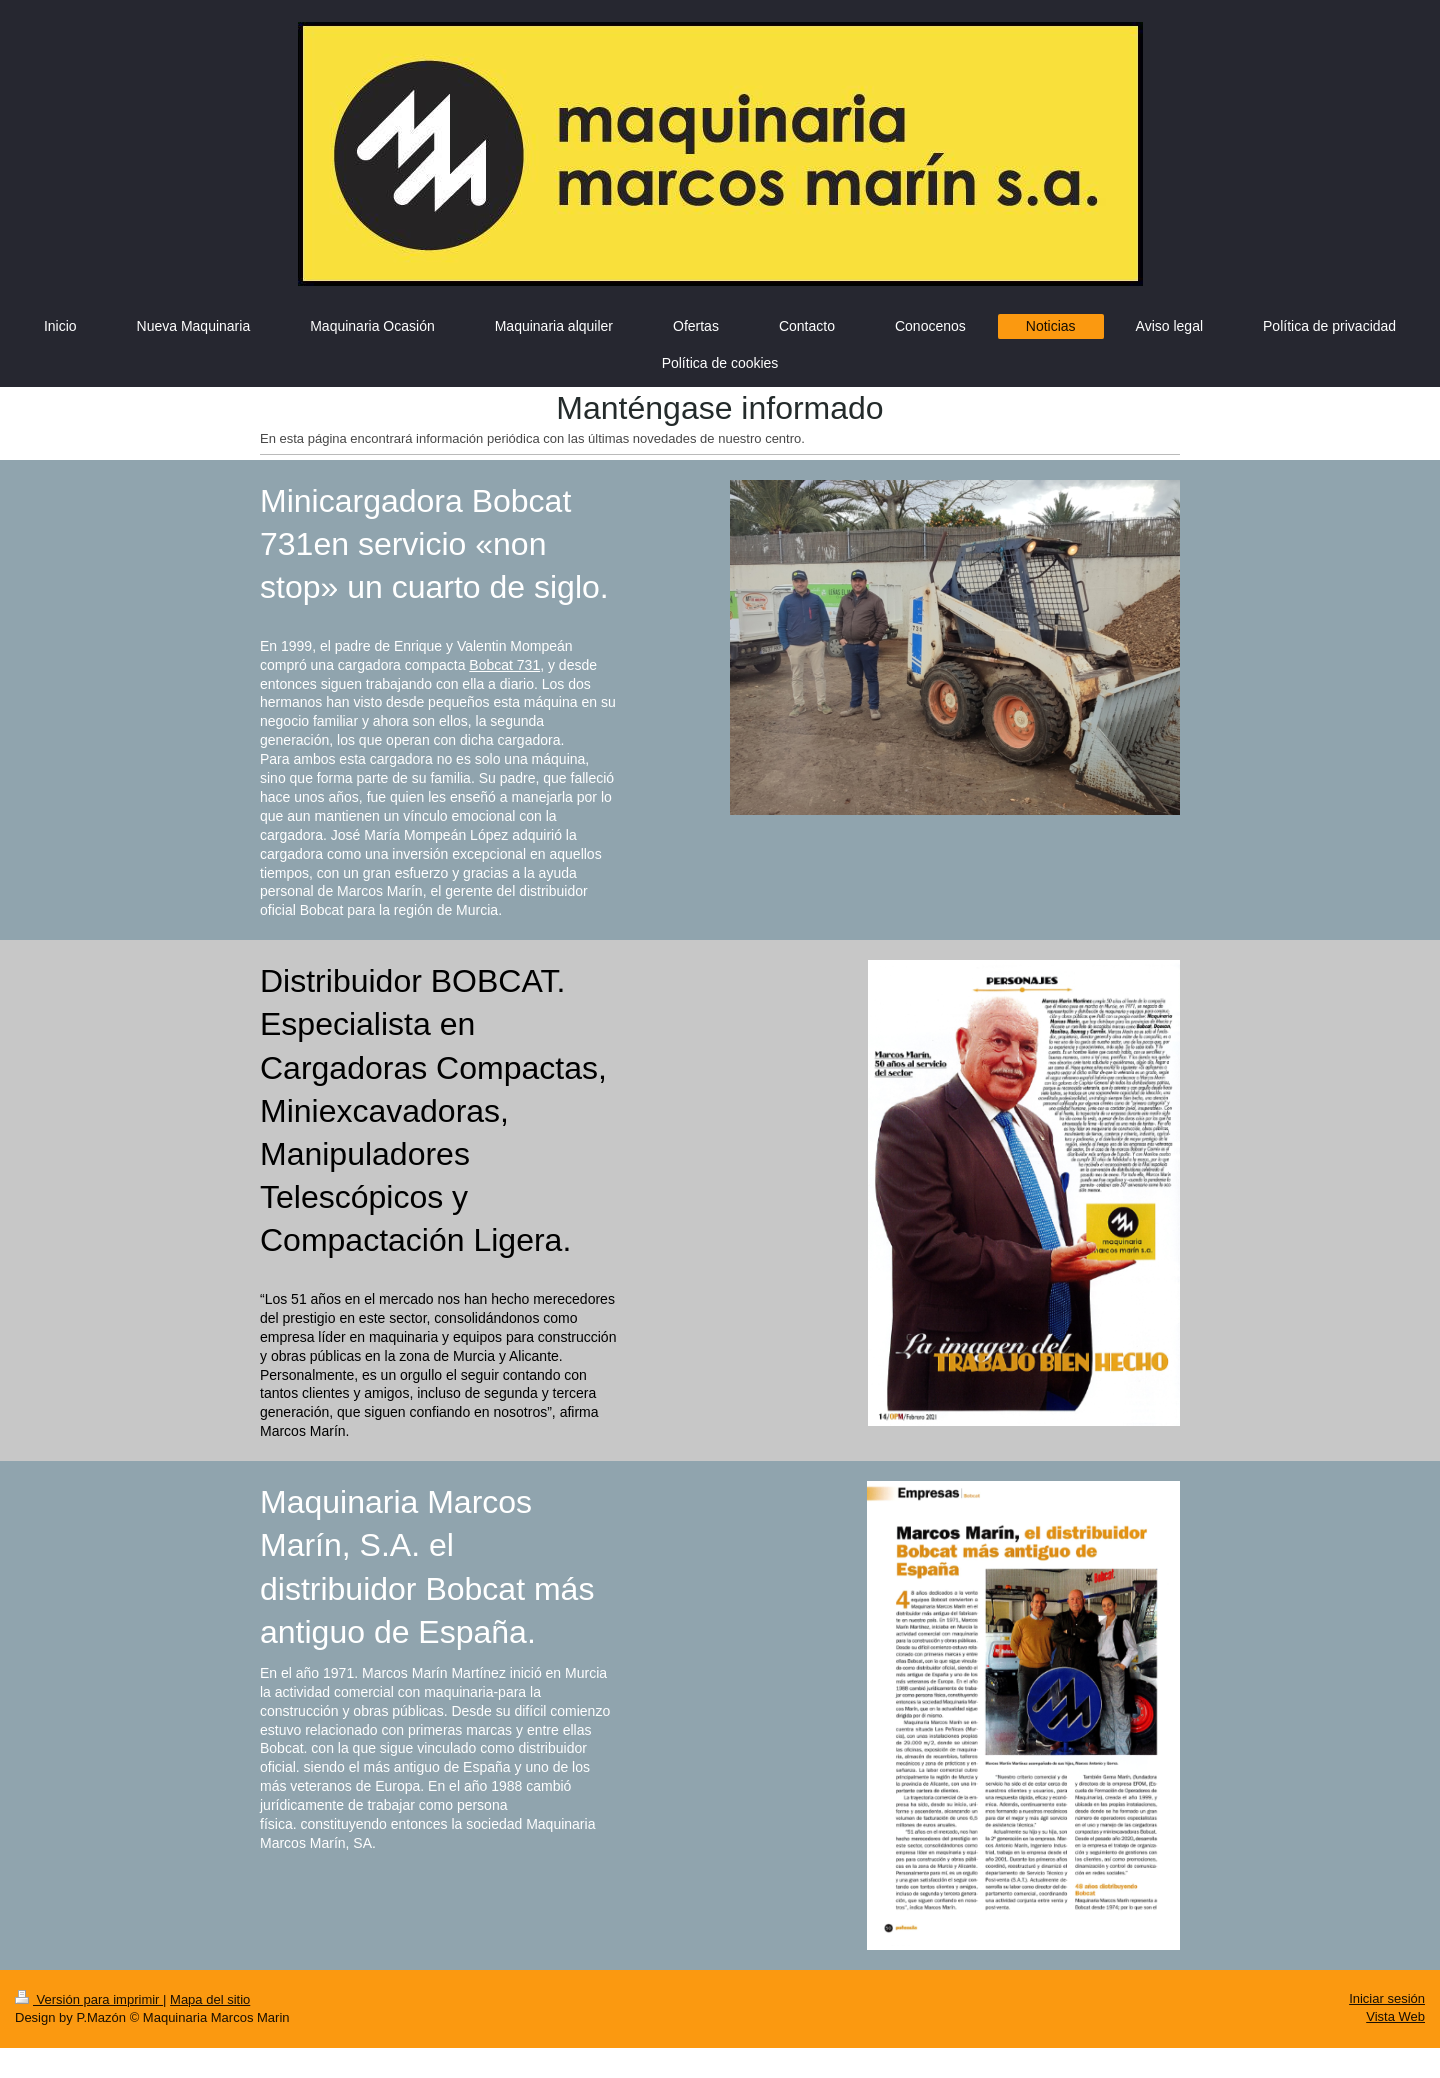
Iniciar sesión (1387, 1998)
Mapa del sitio (210, 1999)
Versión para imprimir (89, 1999)
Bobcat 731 (504, 665)
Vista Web (1395, 2016)
